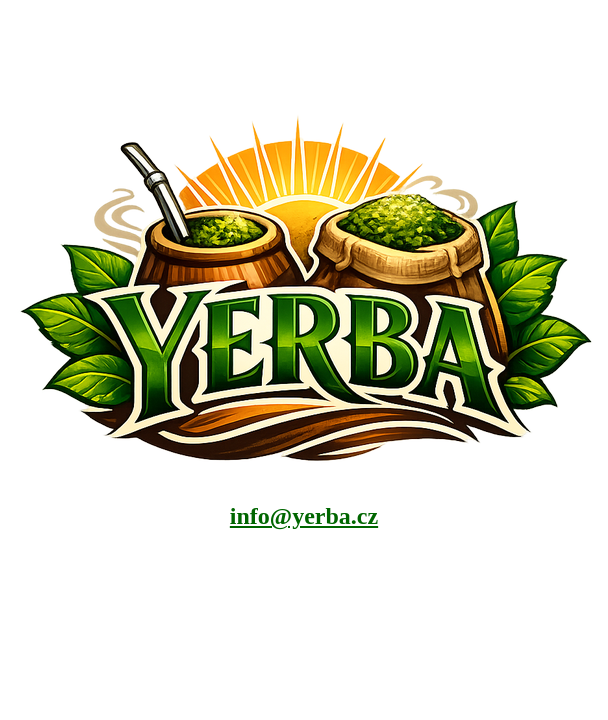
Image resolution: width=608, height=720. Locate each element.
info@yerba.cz (304, 516)
